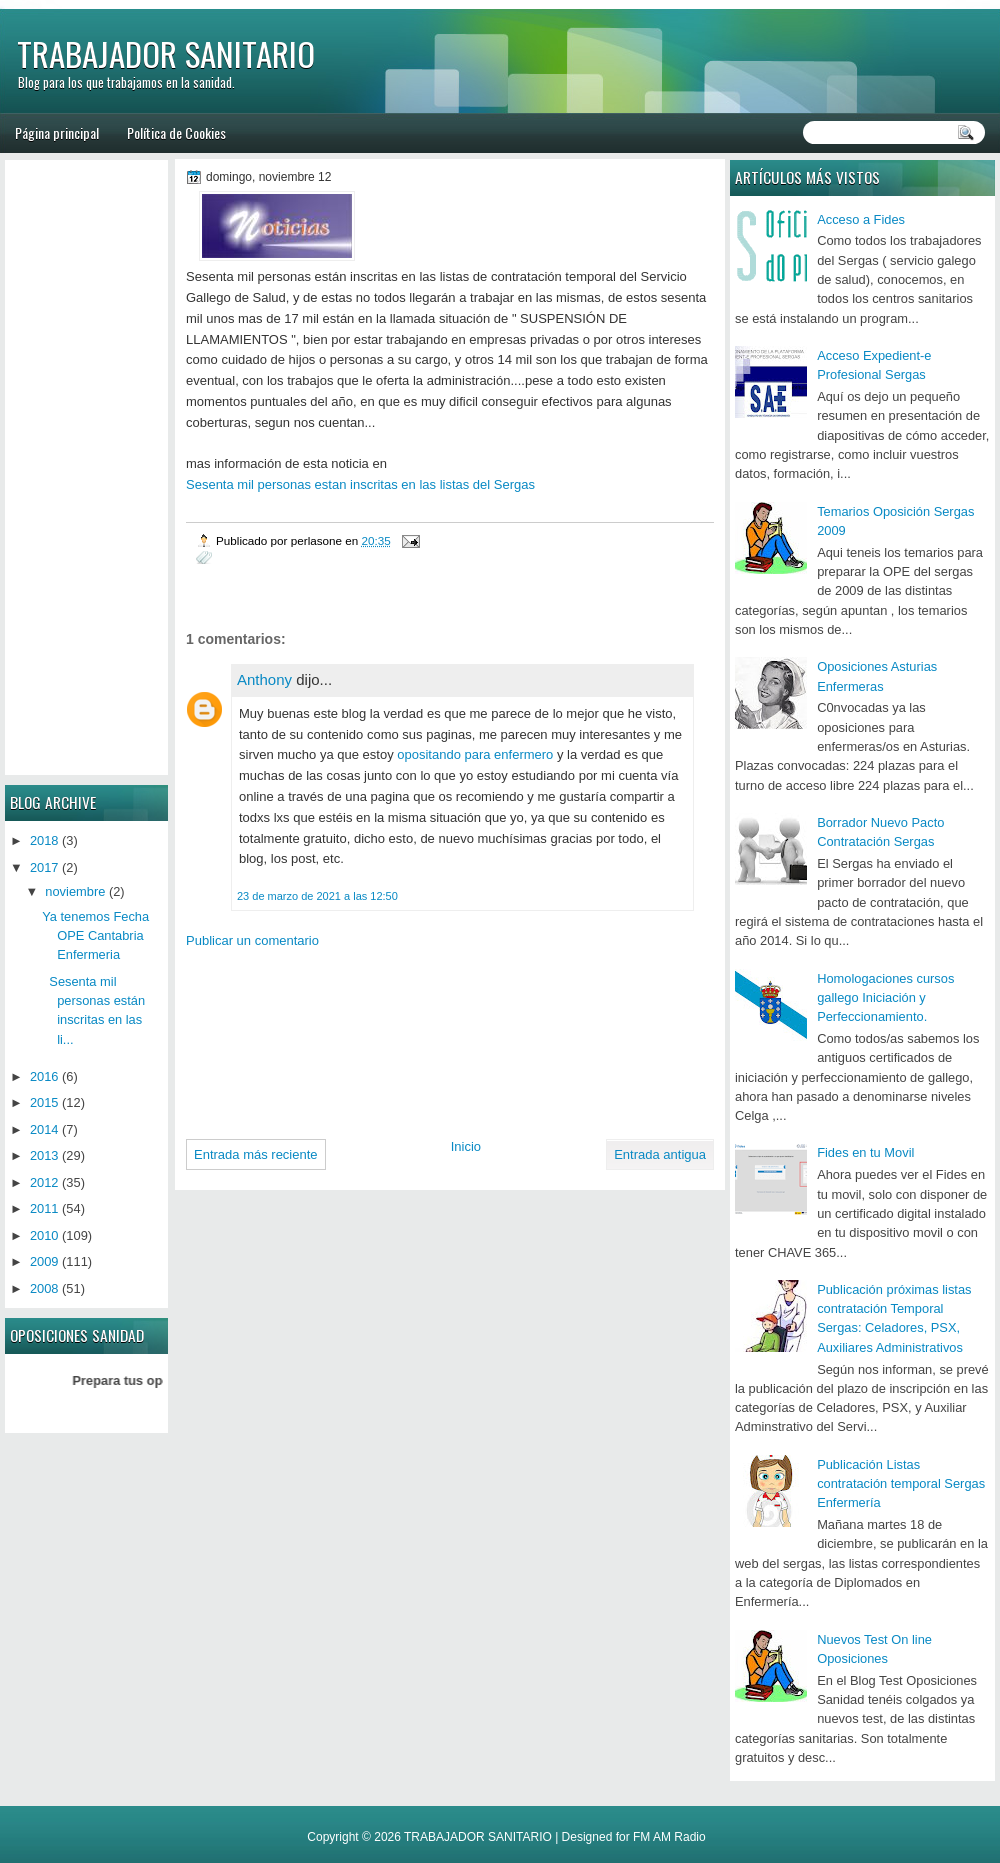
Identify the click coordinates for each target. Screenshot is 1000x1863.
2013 (44, 1155)
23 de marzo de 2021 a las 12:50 (317, 896)
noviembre (75, 891)
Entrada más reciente (256, 1154)
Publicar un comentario (252, 940)
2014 (44, 1129)
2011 (44, 1208)
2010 (44, 1235)
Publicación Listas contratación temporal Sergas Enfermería (901, 1484)
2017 (44, 867)
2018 (44, 840)
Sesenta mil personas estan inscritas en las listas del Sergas (360, 484)
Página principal (57, 132)
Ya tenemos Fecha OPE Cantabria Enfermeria (95, 936)
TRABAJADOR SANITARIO (166, 53)
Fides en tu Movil (865, 1152)
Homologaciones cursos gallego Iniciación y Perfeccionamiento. (885, 998)
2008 (44, 1288)
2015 (44, 1102)
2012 (44, 1182)
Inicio (466, 1146)
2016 (44, 1076)
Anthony (264, 679)
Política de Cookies (176, 132)
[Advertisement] (280, 1036)
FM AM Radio (669, 1837)
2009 (44, 1261)
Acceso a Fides (861, 219)
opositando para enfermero (475, 754)
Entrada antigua (660, 1154)
